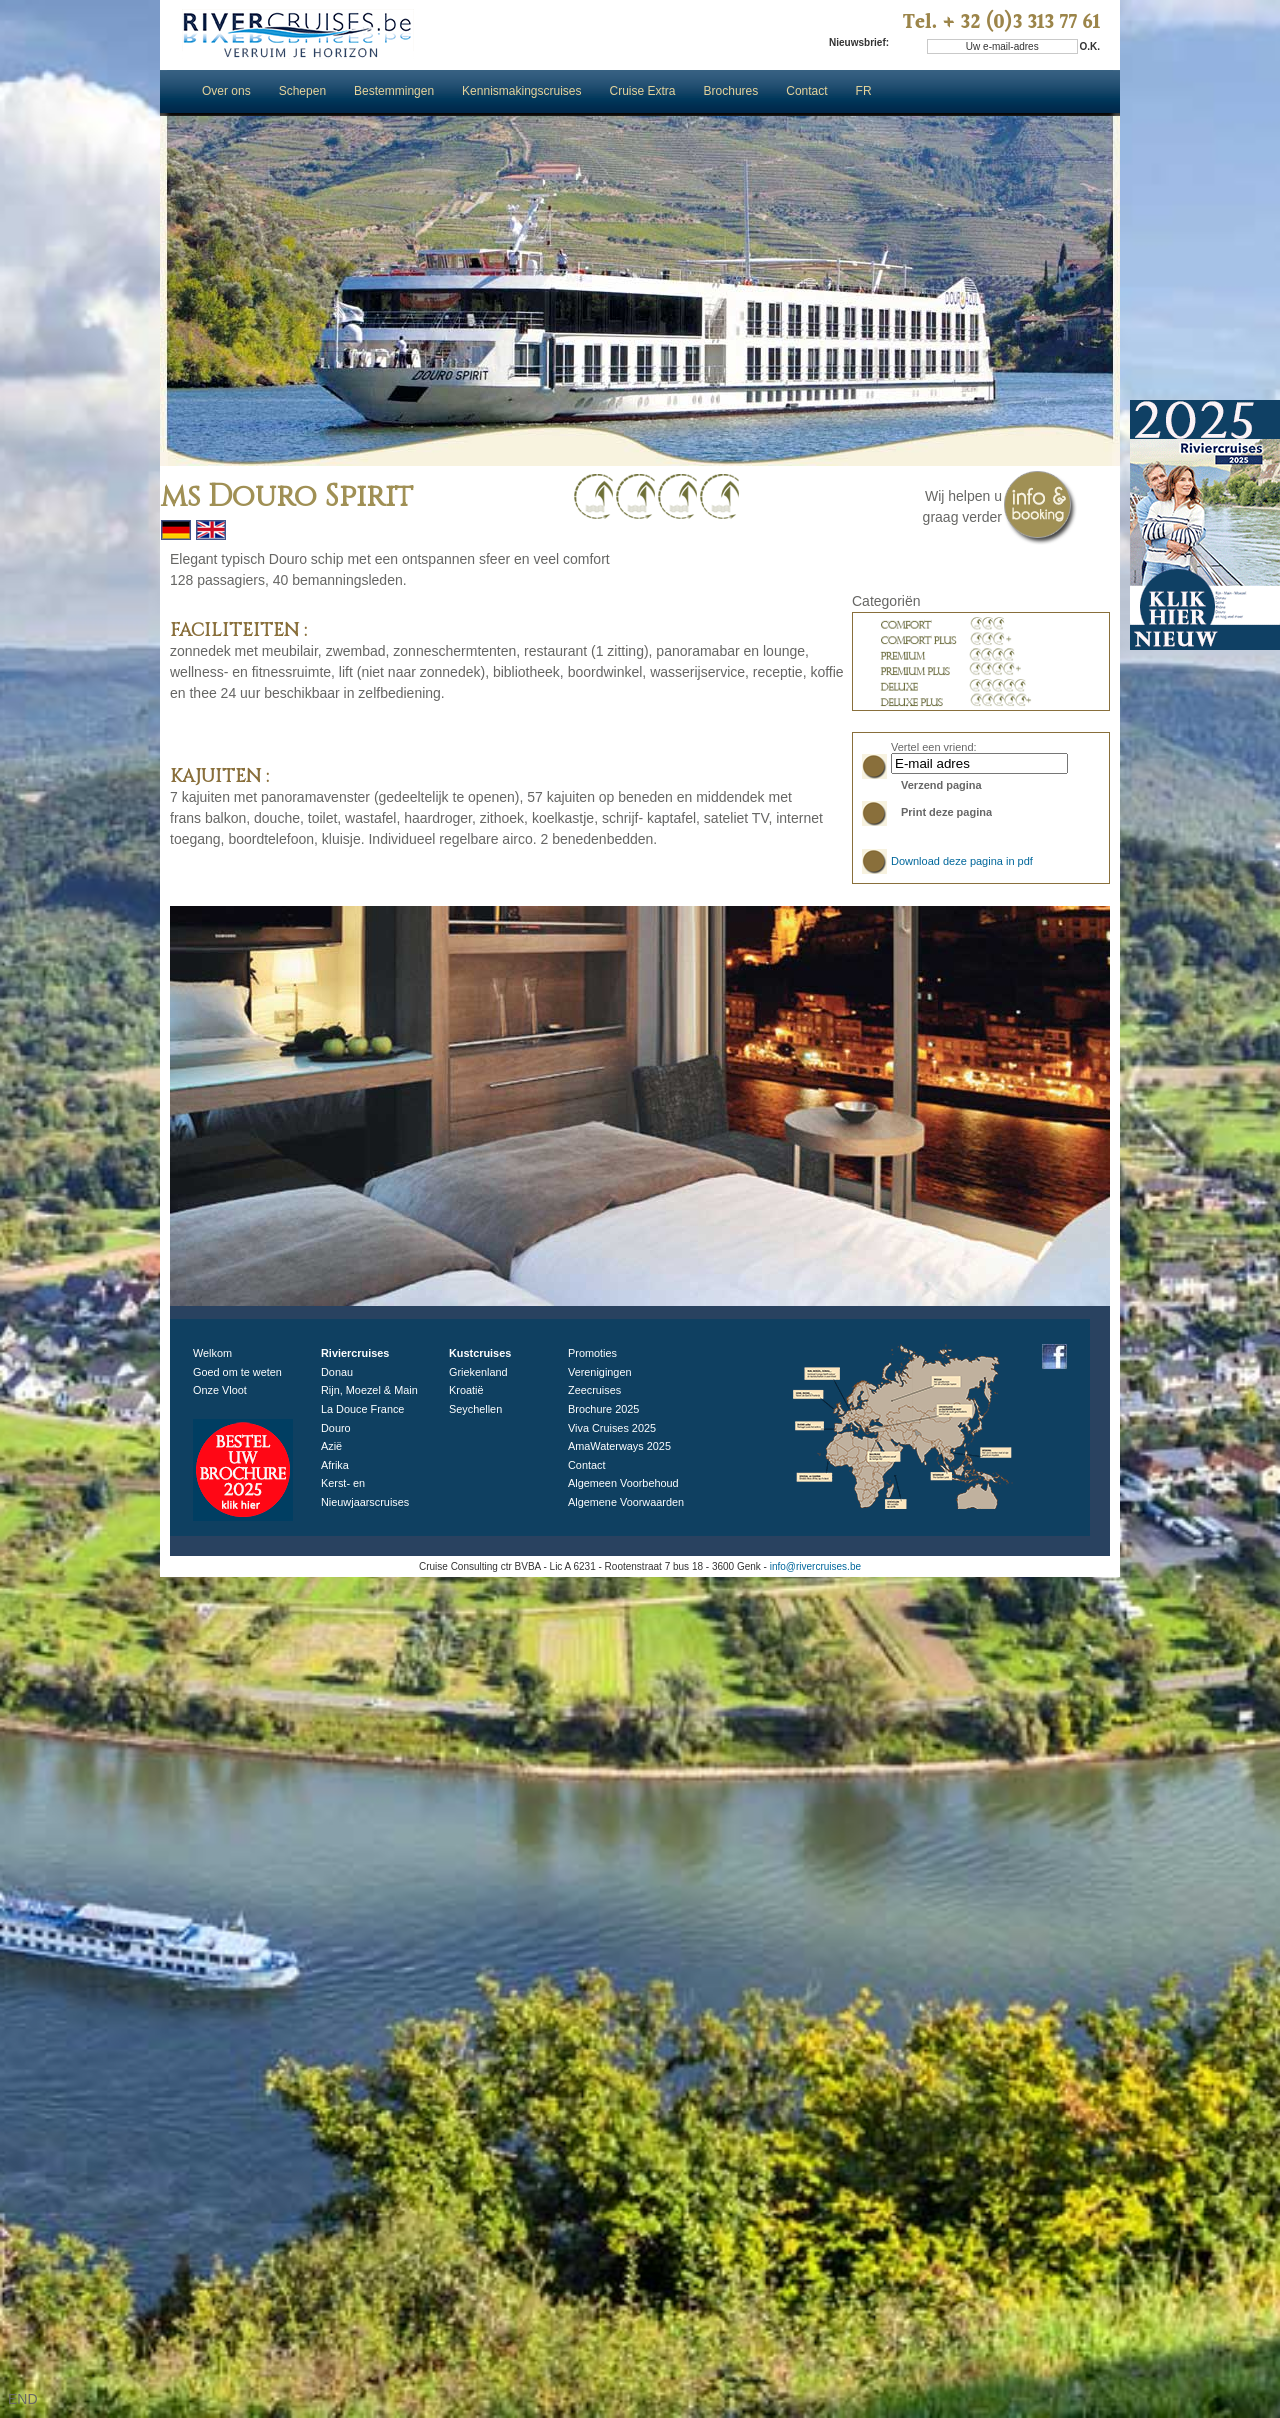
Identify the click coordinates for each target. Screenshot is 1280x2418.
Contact (806, 91)
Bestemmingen (394, 91)
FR (865, 91)
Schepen (302, 91)
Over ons (226, 91)
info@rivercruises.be (815, 1566)
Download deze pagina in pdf (962, 861)
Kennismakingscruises (521, 91)
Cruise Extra (643, 91)
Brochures (731, 91)
